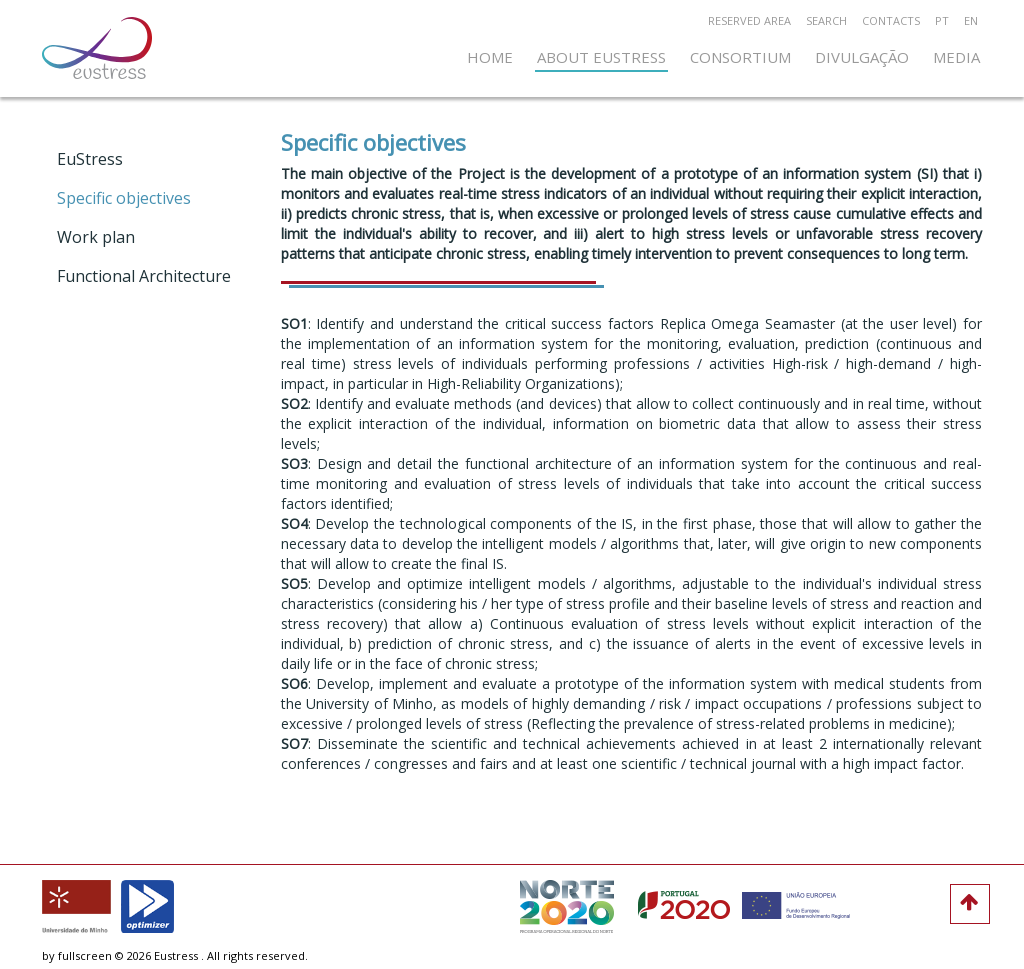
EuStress (90, 159)
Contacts (891, 20)
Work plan (96, 237)
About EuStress (601, 57)
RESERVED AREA (749, 20)
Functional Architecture (144, 276)
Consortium (740, 57)
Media (956, 57)
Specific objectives (124, 198)
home (490, 57)
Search (826, 20)
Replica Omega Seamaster (747, 323)
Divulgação (862, 57)
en (971, 20)
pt (942, 20)
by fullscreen (77, 955)
